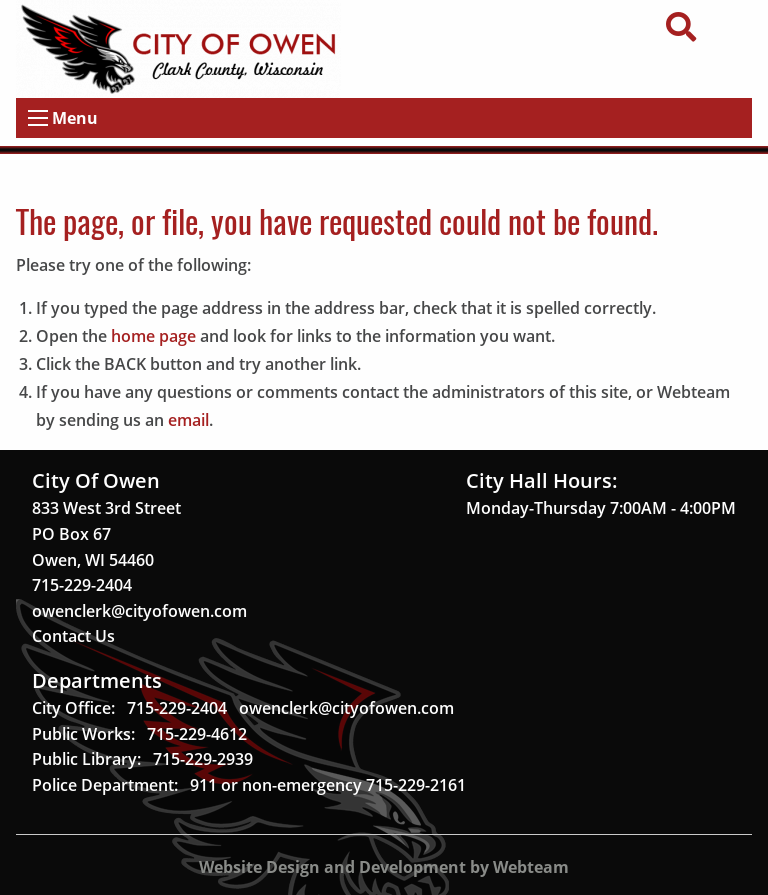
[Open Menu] (38, 118)
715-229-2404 (82, 585)
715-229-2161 (416, 785)
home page (153, 336)
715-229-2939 (203, 759)
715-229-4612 (197, 734)
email (188, 420)
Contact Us (73, 636)
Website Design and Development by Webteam (384, 867)
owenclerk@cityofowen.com (139, 611)
